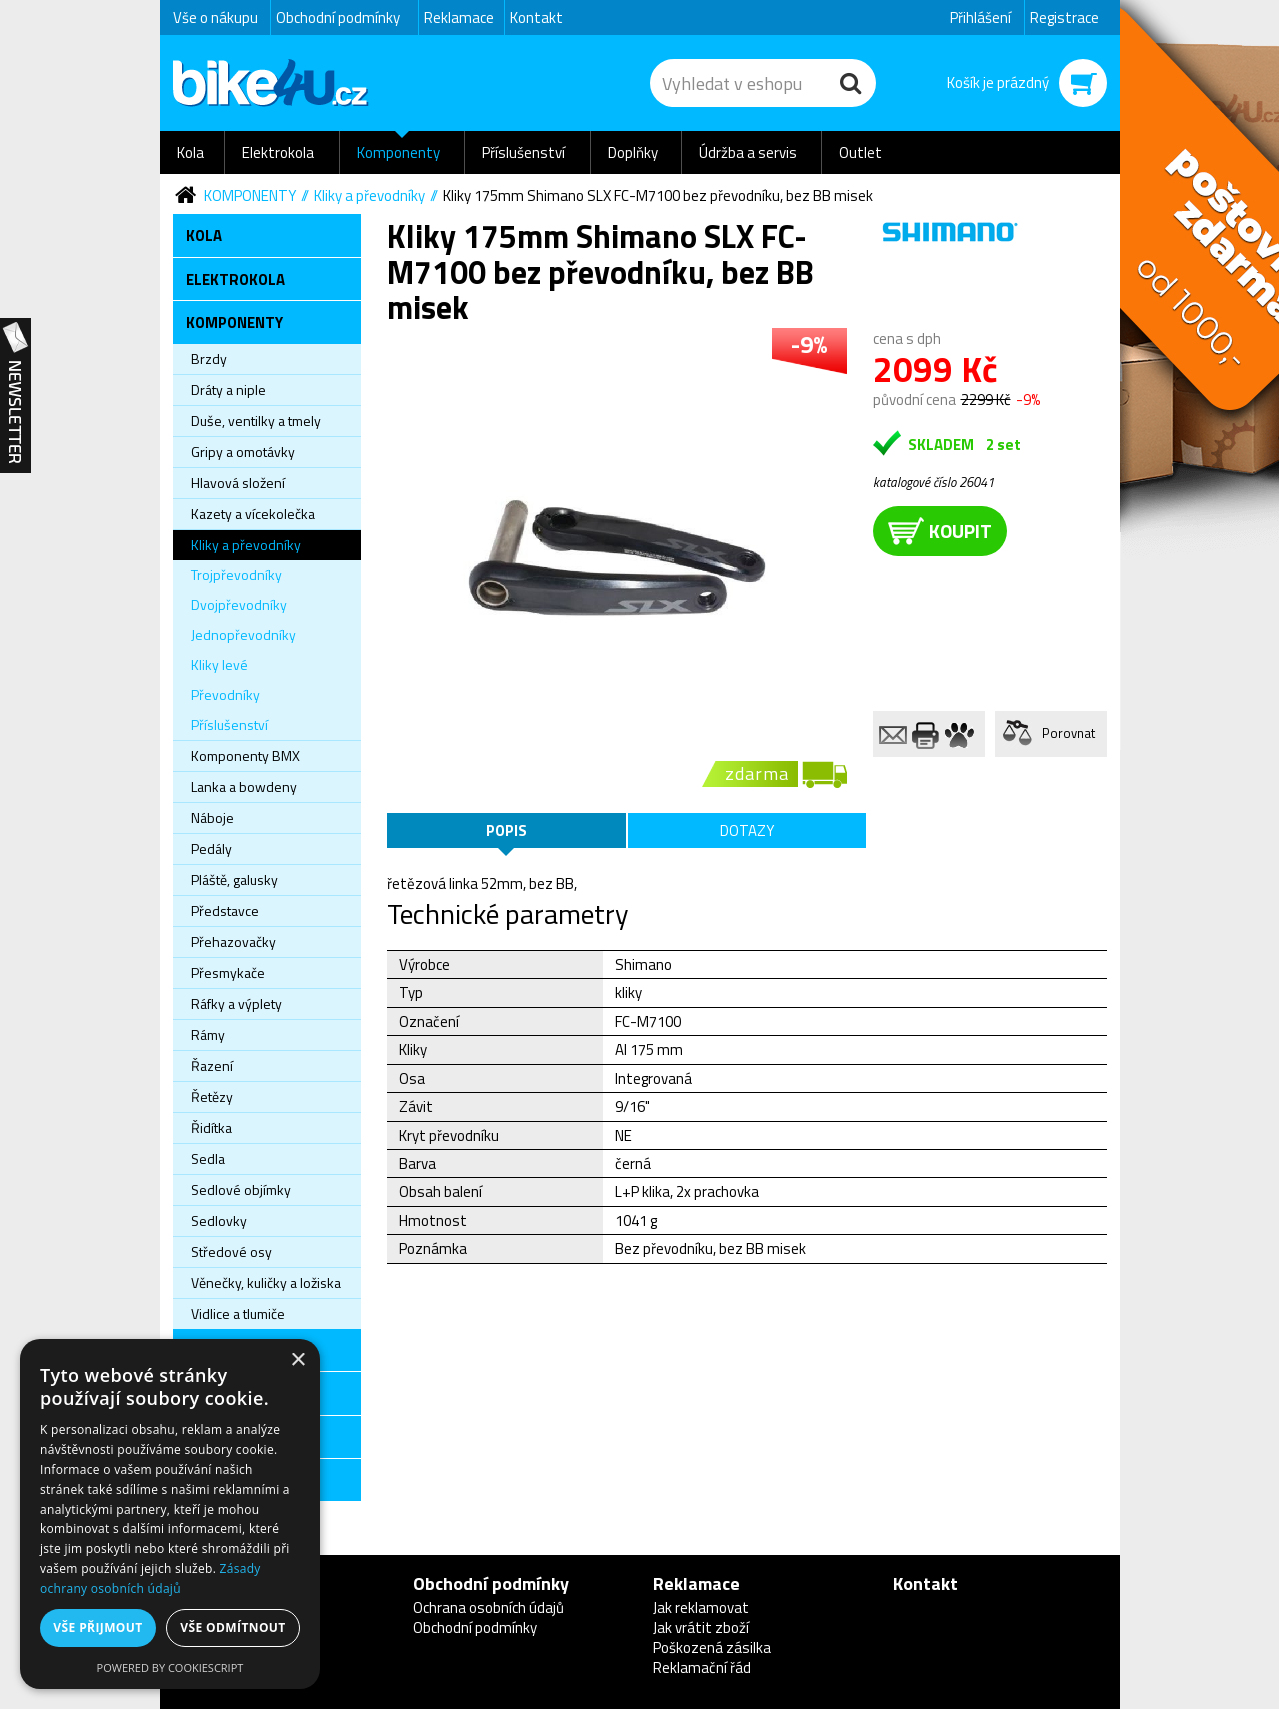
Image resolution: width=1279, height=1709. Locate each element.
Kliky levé (219, 664)
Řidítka (211, 1127)
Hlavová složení (238, 482)
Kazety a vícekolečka (253, 513)
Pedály (211, 848)
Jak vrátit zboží (701, 1627)
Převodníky (225, 694)
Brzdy (209, 358)
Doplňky (633, 152)
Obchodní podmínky (338, 17)
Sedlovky (219, 1220)
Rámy (208, 1034)
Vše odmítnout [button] (232, 1627)
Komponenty (398, 152)
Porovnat (1068, 733)
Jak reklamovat (701, 1607)
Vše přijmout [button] (97, 1627)
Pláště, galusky (234, 879)
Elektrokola (278, 152)
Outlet (860, 152)
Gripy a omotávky (243, 451)
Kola (190, 152)
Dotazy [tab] (747, 830)
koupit (940, 530)
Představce (225, 910)
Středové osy (231, 1251)
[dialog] (170, 1514)
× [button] (297, 1360)
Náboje (212, 817)
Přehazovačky (233, 941)
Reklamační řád (702, 1667)
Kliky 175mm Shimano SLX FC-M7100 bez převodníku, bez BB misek (658, 195)
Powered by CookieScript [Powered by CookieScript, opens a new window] (170, 1667)
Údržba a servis (748, 152)
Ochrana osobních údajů (488, 1607)
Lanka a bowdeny (244, 786)
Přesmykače (228, 972)
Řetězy (212, 1096)
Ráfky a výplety (236, 1003)
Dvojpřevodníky (239, 604)
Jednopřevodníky (243, 634)
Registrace (1064, 17)
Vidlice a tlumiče (238, 1313)
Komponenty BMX (245, 755)
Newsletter (15, 396)
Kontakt (536, 17)
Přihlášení (980, 17)
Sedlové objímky (241, 1189)
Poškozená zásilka (712, 1647)
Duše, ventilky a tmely (256, 420)
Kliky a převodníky (369, 195)
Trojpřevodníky (236, 574)
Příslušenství (523, 152)
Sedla (208, 1158)
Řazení (212, 1065)
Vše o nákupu (215, 17)
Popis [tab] (506, 830)
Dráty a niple (228, 389)
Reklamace (459, 17)
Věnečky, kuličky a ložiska (266, 1282)
